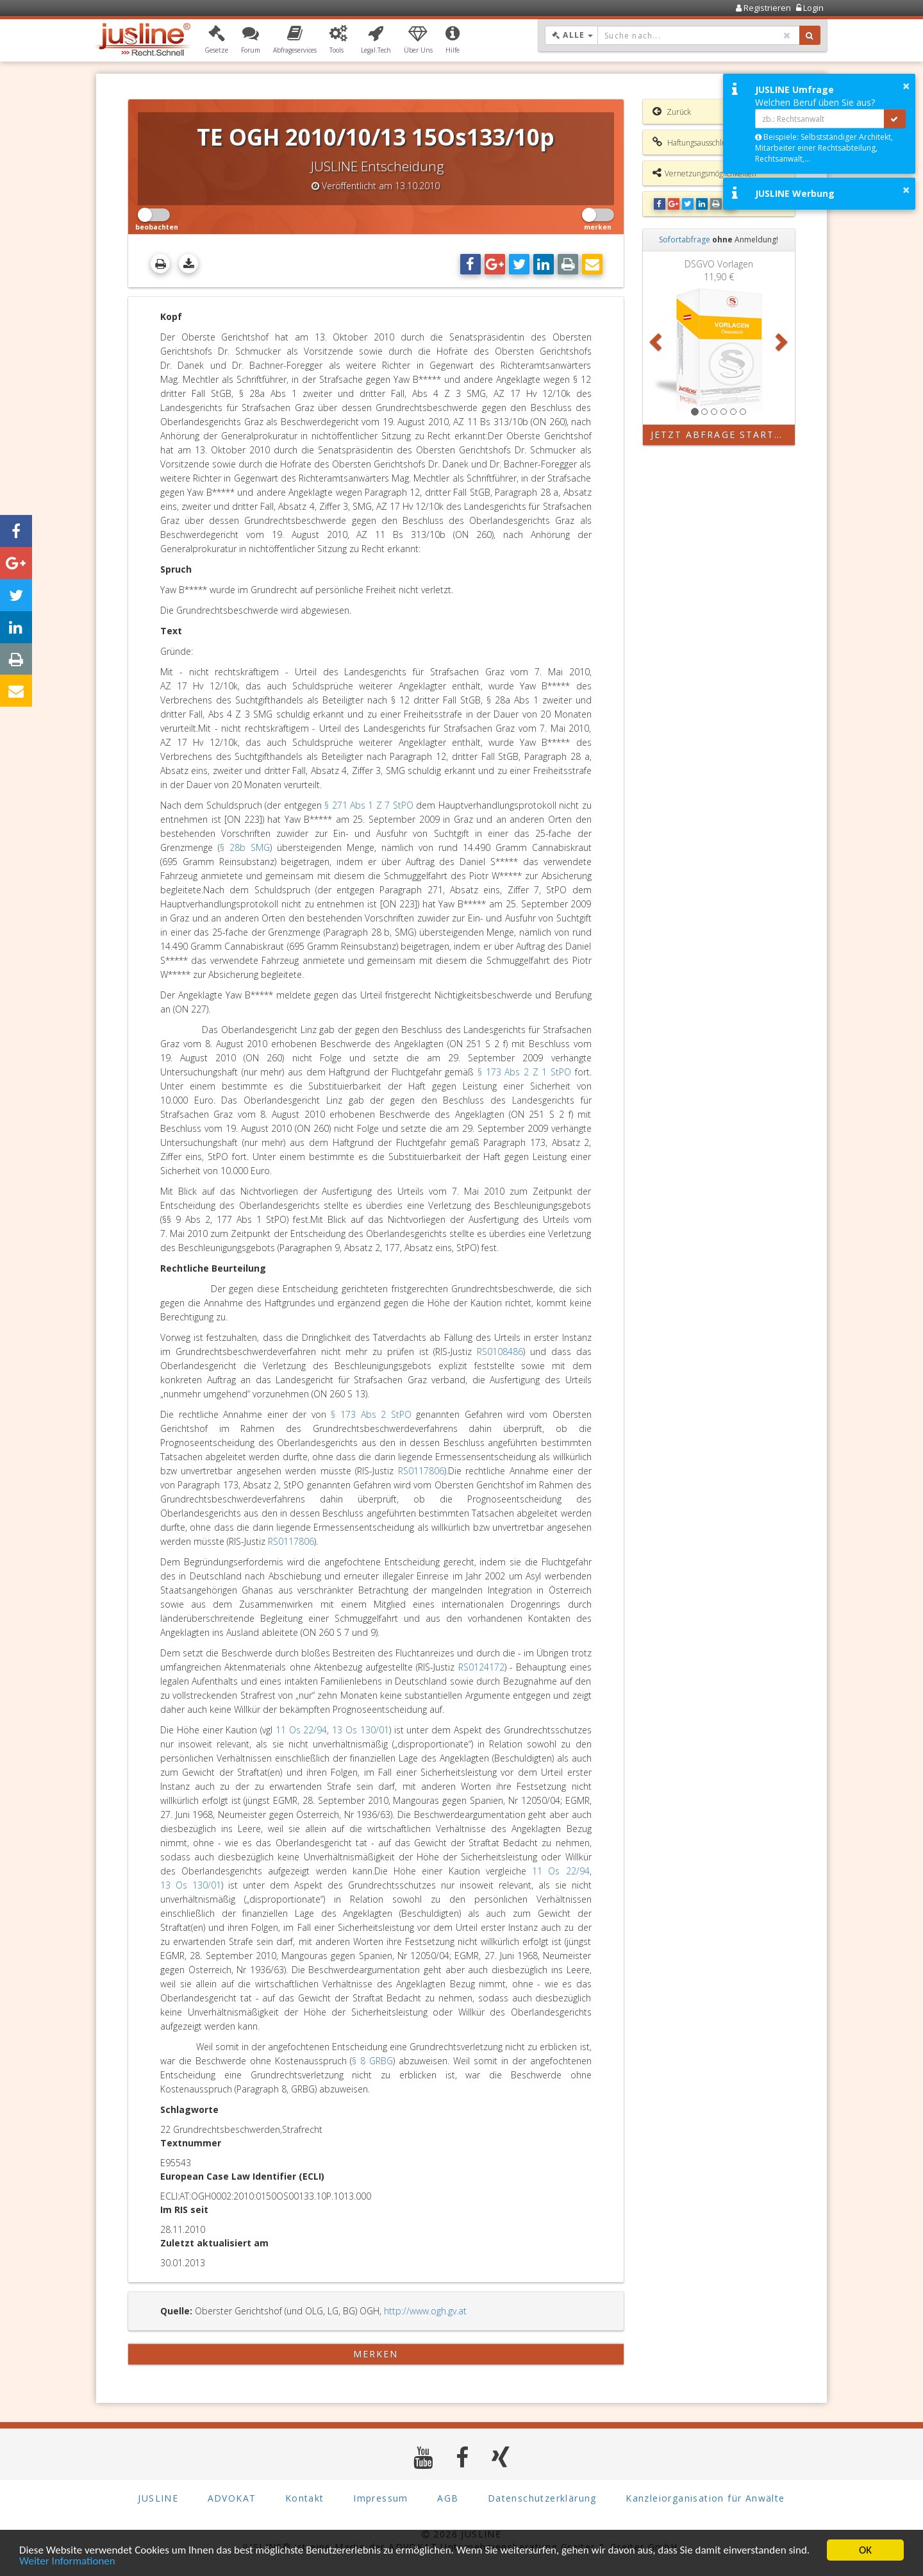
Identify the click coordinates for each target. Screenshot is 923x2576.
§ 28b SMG (245, 847)
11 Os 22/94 (302, 1730)
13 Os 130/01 (360, 1730)
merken (376, 2354)
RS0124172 (481, 1667)
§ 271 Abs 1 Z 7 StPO (368, 805)
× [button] (906, 86)
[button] (216, 40)
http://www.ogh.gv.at (425, 2311)
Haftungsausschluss (693, 142)
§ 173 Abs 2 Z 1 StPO (524, 1072)
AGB (447, 2499)
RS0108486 (500, 1351)
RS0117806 (421, 1471)
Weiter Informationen (67, 2561)
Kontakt (304, 2499)
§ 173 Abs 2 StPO (371, 1414)
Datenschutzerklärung (542, 2499)
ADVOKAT (232, 2499)
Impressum (380, 2499)
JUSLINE (158, 2499)
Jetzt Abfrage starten (720, 434)
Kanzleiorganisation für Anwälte (705, 2499)
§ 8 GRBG (372, 2061)
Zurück (672, 111)
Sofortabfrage (684, 239)
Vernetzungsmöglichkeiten (704, 173)
